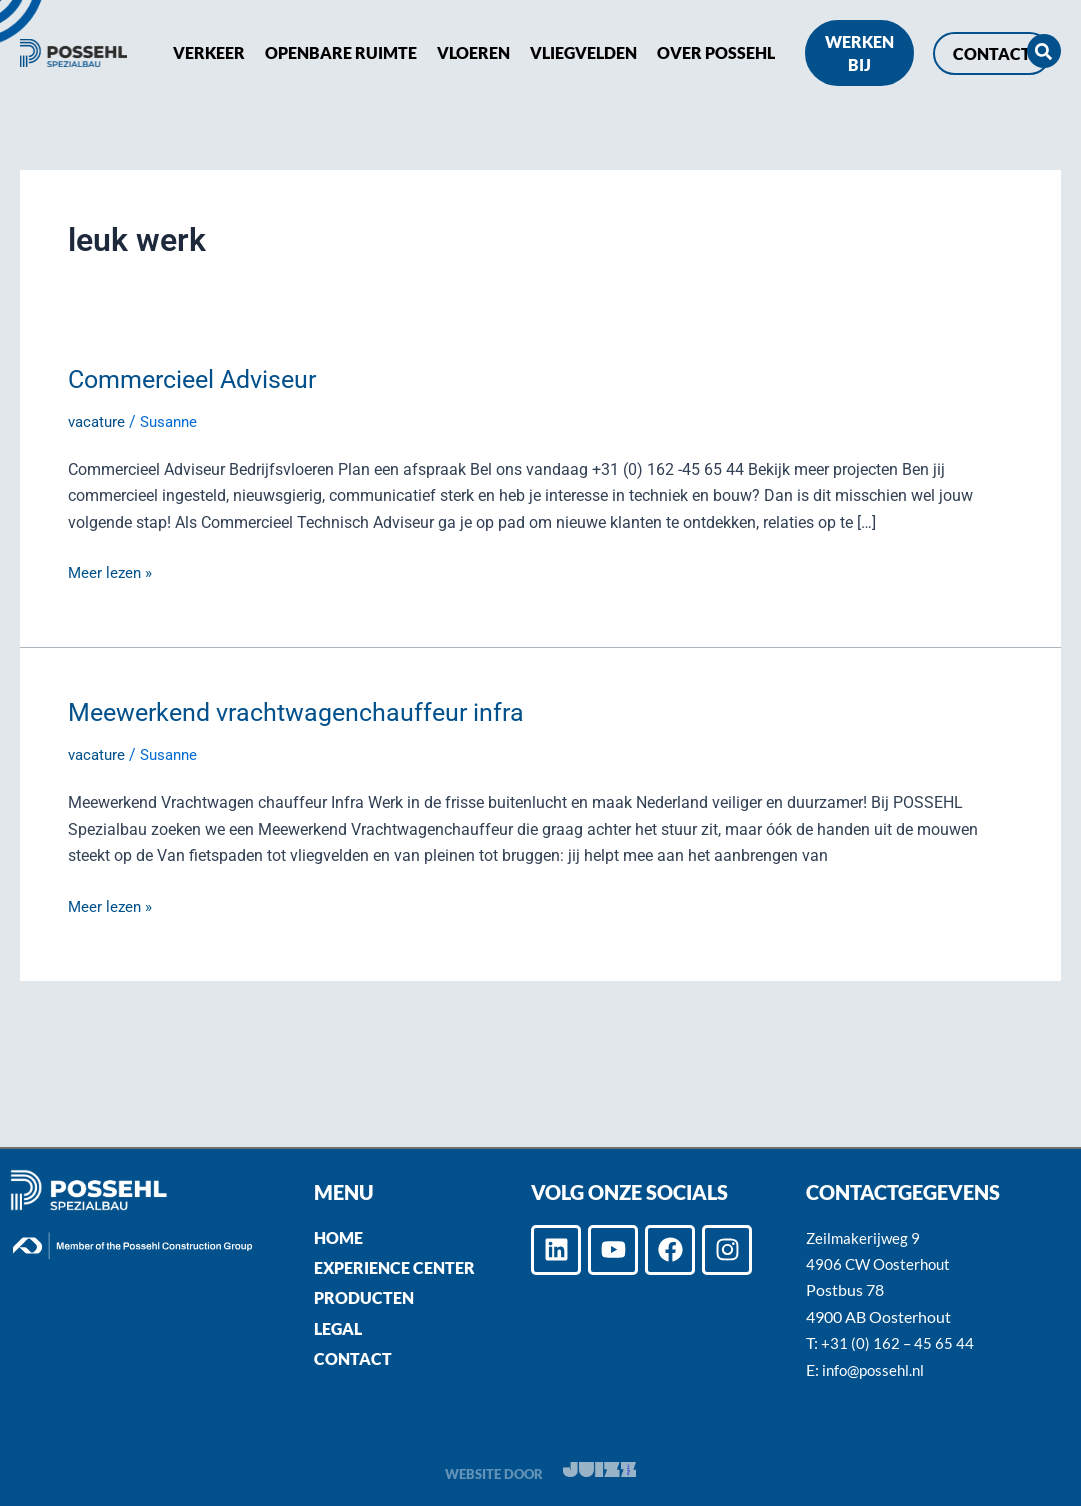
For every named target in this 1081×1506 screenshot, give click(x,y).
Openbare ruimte (341, 52)
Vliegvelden (583, 52)
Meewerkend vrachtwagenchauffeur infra (304, 712)
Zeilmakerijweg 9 (864, 1237)
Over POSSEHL (716, 52)
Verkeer (209, 52)
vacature (98, 421)
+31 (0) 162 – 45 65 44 (898, 1342)
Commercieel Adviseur (199, 379)
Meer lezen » (112, 571)
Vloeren (473, 52)
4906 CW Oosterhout (881, 1263)
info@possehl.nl (876, 1369)
